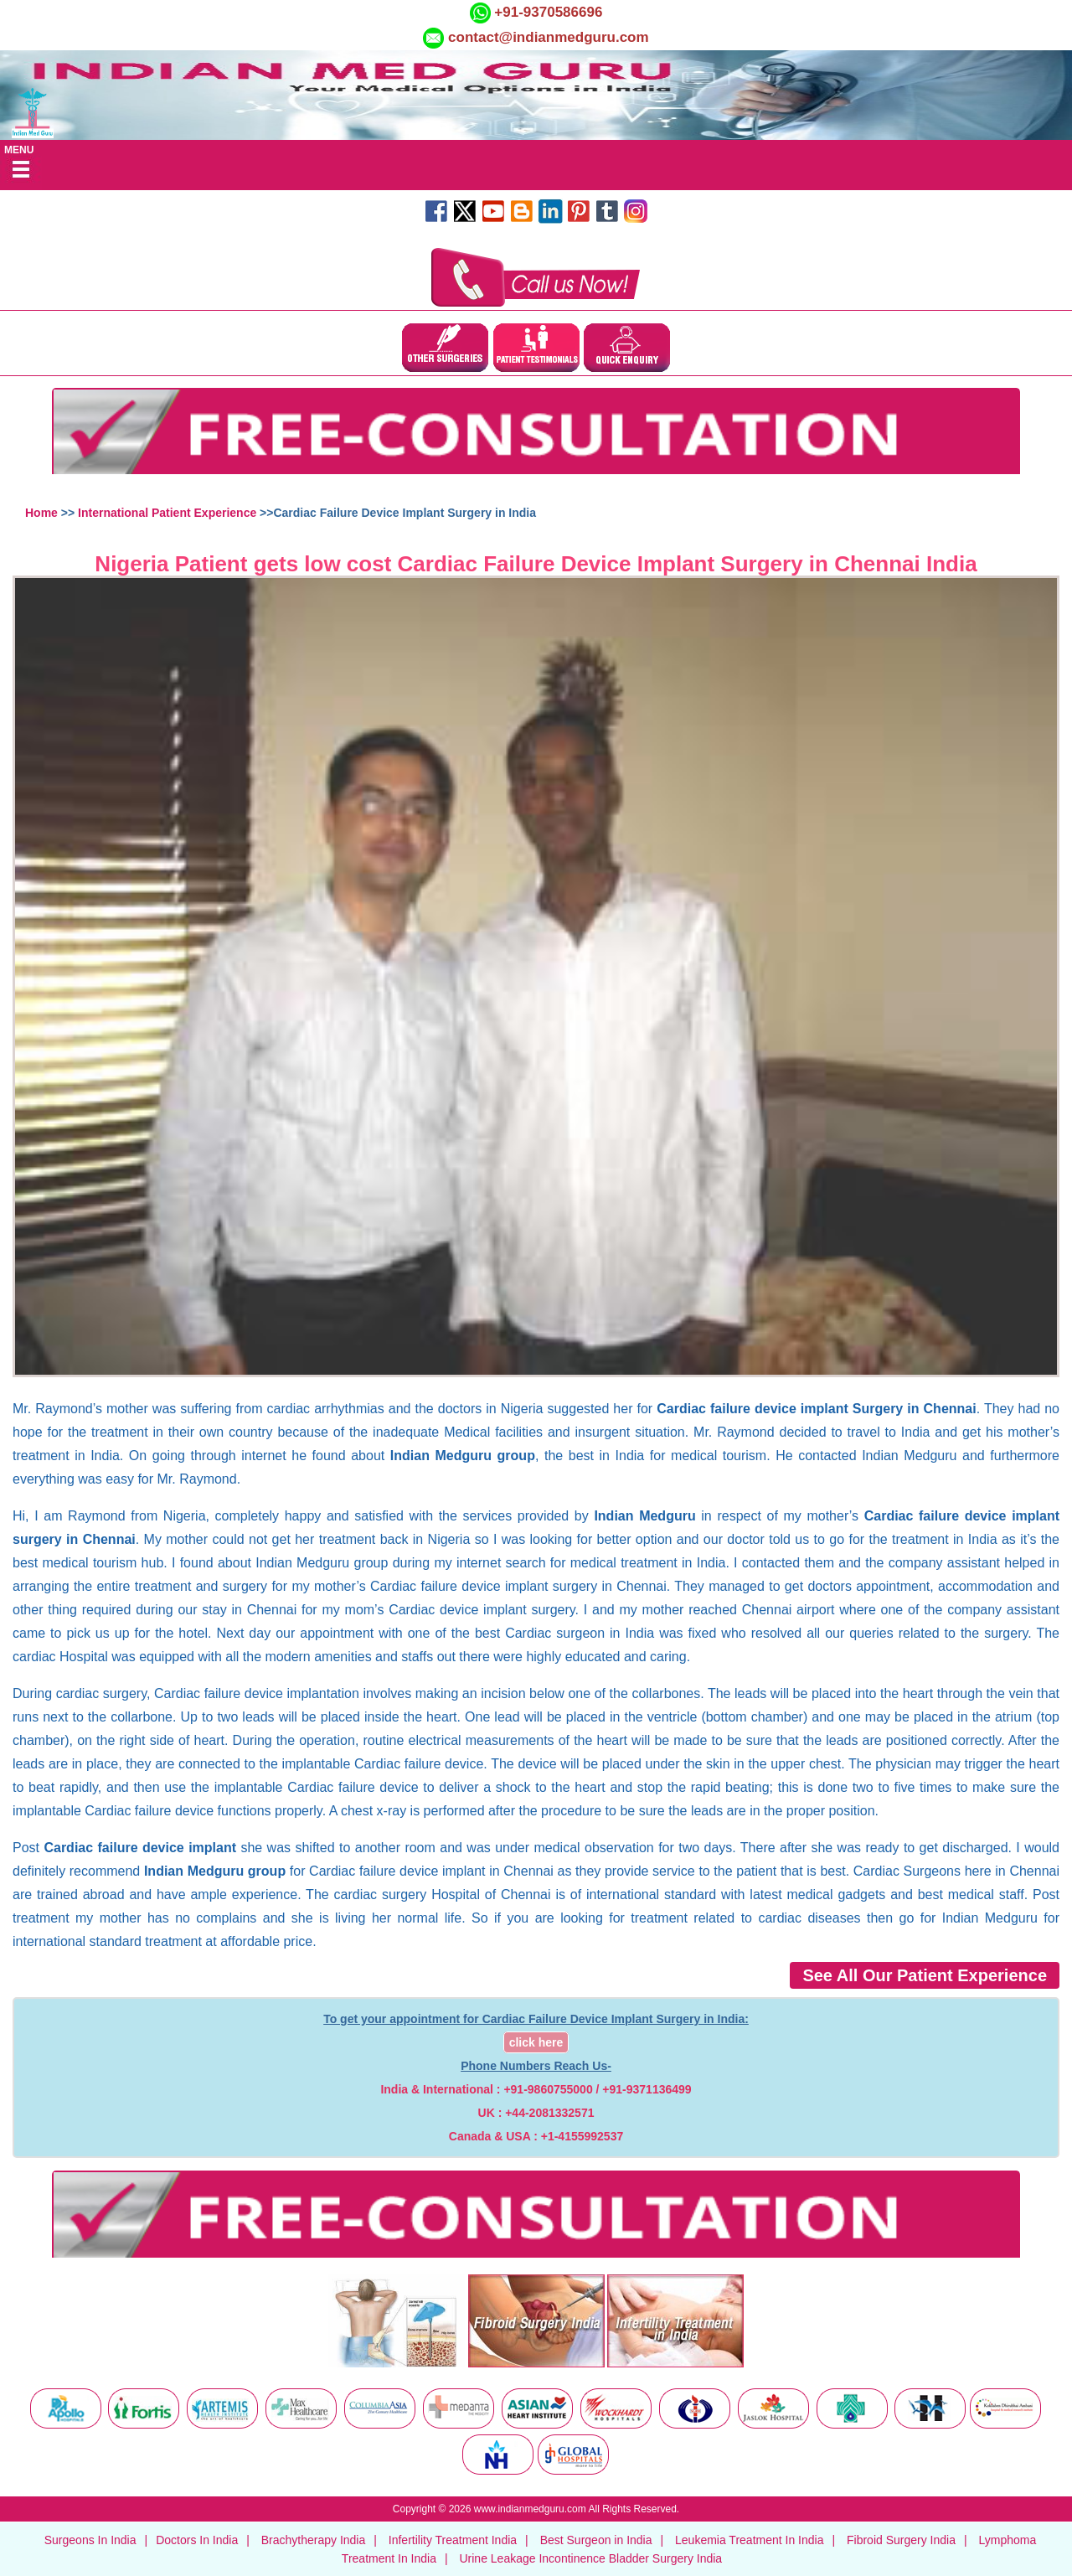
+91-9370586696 (547, 12)
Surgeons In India (90, 2540)
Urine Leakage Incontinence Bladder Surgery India (590, 2558)
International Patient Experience (167, 512)
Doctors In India (197, 2540)
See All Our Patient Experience (924, 1975)
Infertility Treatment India (453, 2540)
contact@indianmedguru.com (548, 37)
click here (536, 2042)
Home (41, 512)
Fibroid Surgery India (901, 2540)
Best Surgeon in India (596, 2540)
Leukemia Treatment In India (749, 2540)
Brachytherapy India (313, 2540)
